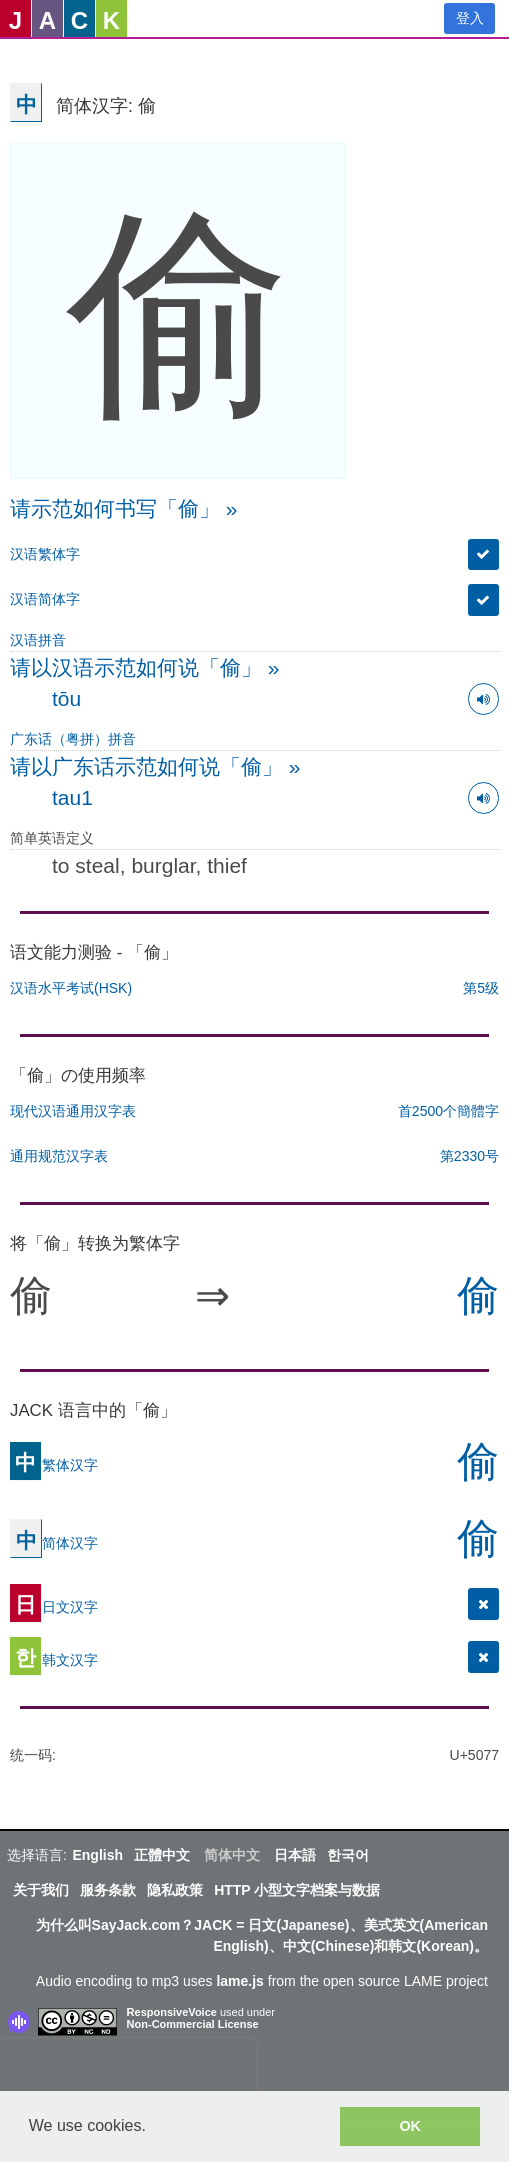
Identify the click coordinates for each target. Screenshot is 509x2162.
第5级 (481, 988)
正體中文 (162, 1855)
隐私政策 (175, 1890)
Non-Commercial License (193, 2024)
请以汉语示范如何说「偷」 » (145, 667)
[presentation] (128, 2069)
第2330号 (469, 1156)
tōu (66, 698)
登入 (470, 18)
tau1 (72, 797)
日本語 (295, 1855)
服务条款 (108, 1890)
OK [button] (410, 2126)
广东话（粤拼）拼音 (73, 739)
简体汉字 (54, 1543)
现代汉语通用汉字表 (73, 1111)
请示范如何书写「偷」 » (124, 508)
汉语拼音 (38, 640)
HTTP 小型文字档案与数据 (297, 1890)
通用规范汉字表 (59, 1156)
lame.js (239, 1981)
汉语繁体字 (45, 554)
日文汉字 (54, 1607)
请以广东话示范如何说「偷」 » (155, 766)
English (97, 1855)
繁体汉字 (54, 1465)
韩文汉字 (54, 1660)
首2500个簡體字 (448, 1111)
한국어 (348, 1855)
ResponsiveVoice (172, 2012)
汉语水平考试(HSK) (71, 988)
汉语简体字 (45, 599)
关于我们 (41, 1890)
